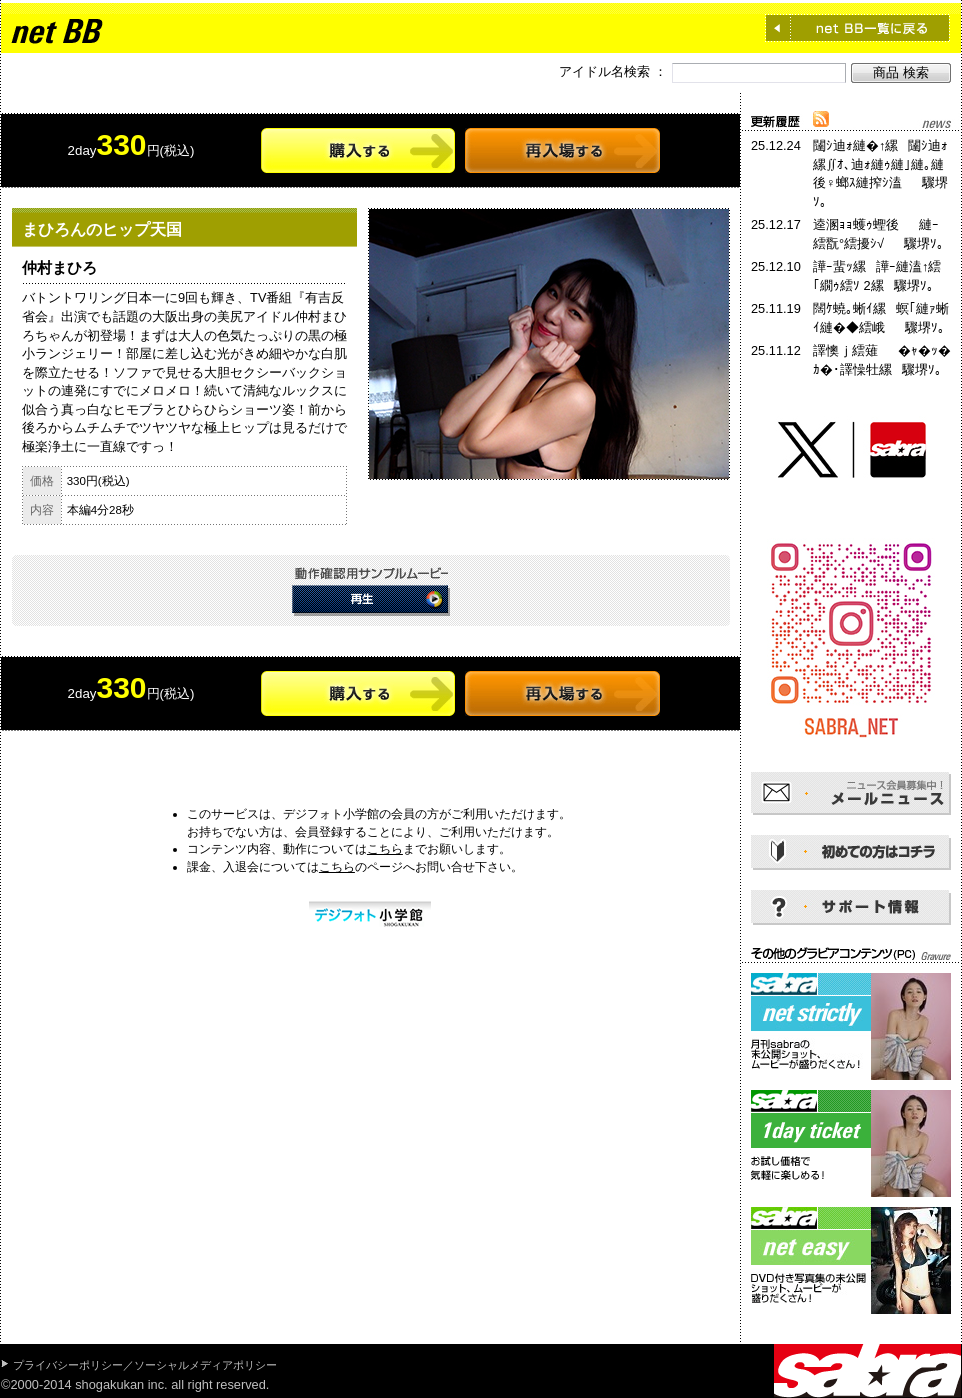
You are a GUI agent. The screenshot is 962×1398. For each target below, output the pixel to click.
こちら (385, 849)
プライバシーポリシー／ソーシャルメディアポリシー (145, 1365)
